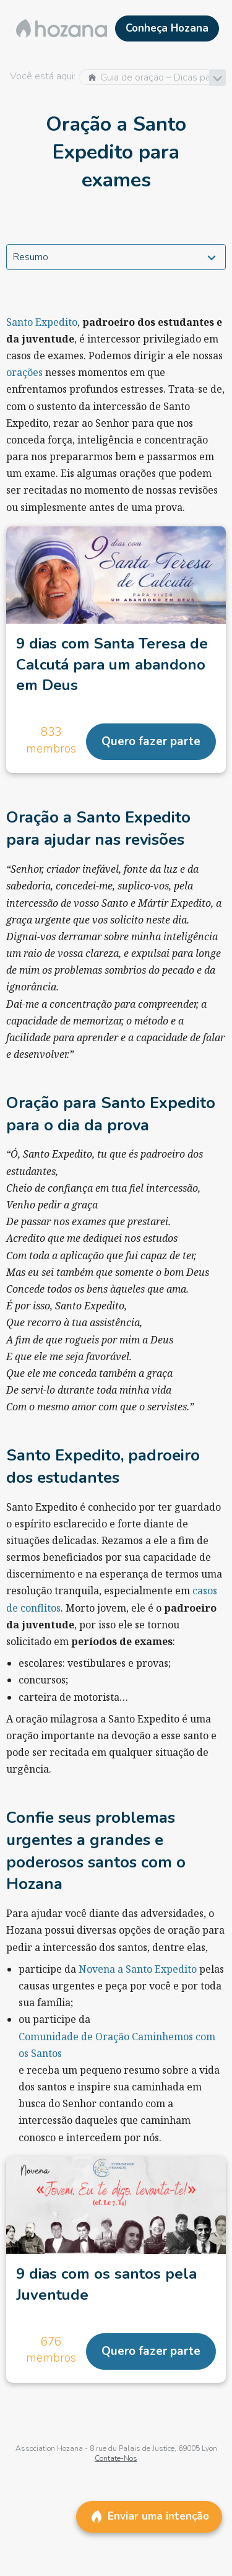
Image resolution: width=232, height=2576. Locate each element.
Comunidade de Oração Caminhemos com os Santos (117, 2045)
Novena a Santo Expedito (138, 1969)
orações (24, 372)
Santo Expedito (41, 322)
